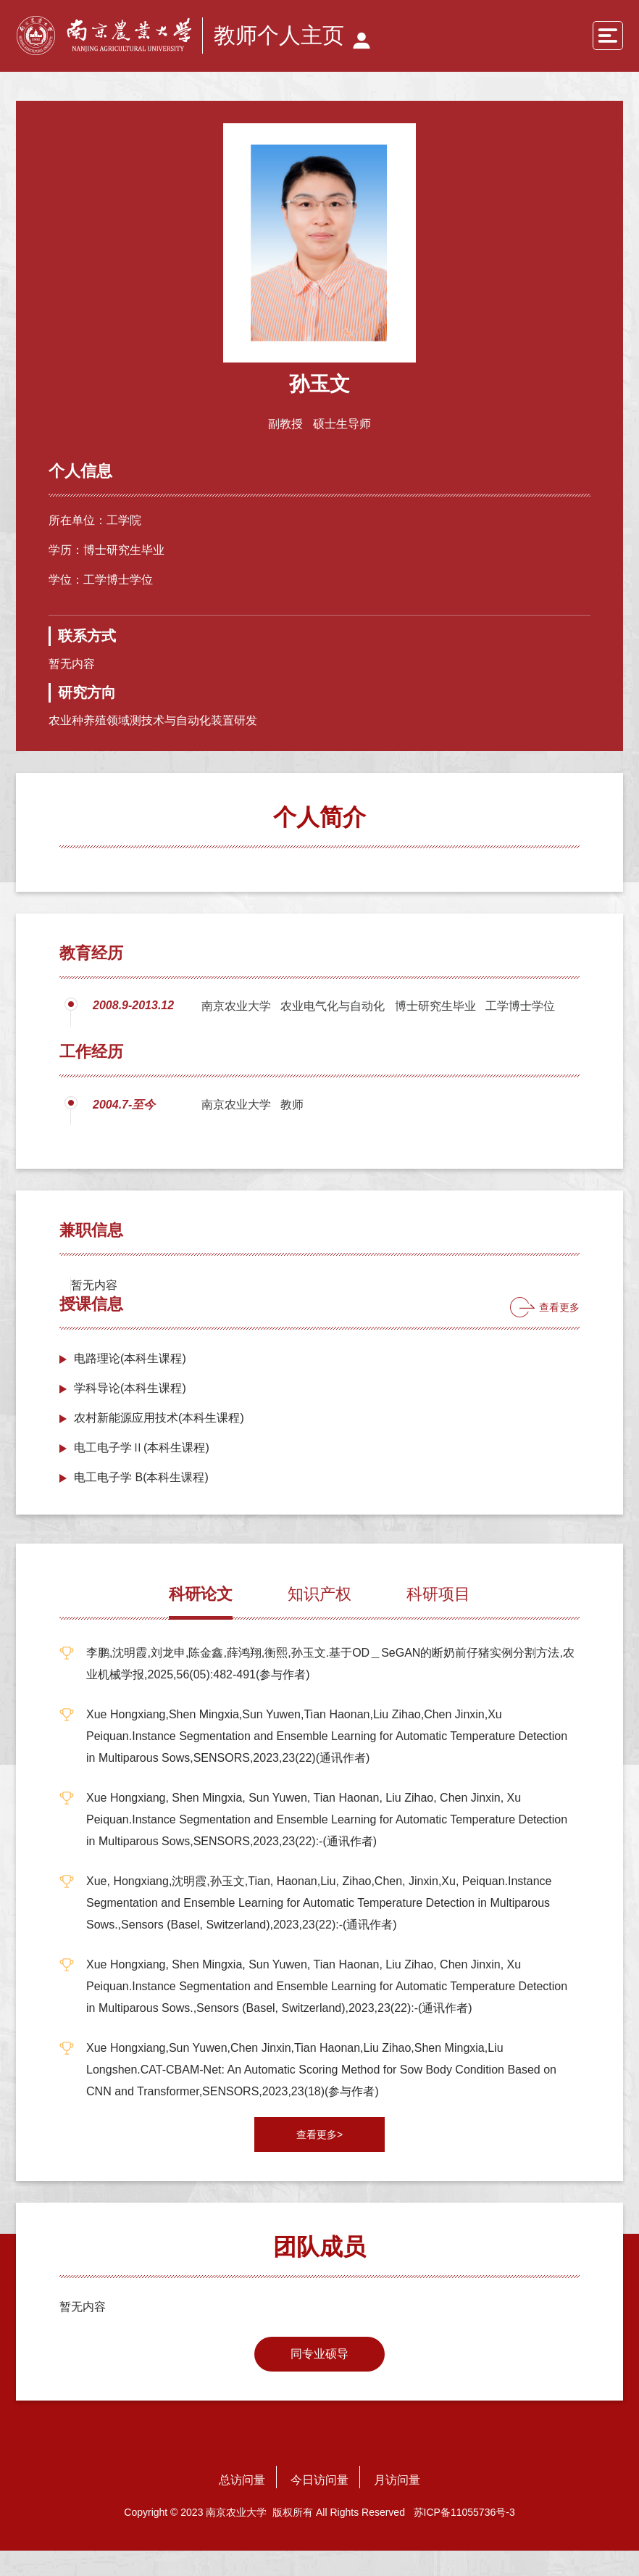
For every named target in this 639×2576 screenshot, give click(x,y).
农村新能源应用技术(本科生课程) (159, 1443)
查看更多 (559, 1332)
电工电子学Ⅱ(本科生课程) (141, 1473)
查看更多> (319, 2160)
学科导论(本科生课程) (130, 1413)
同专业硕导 (319, 2379)
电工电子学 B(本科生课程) (141, 1502)
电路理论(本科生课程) (130, 1384)
